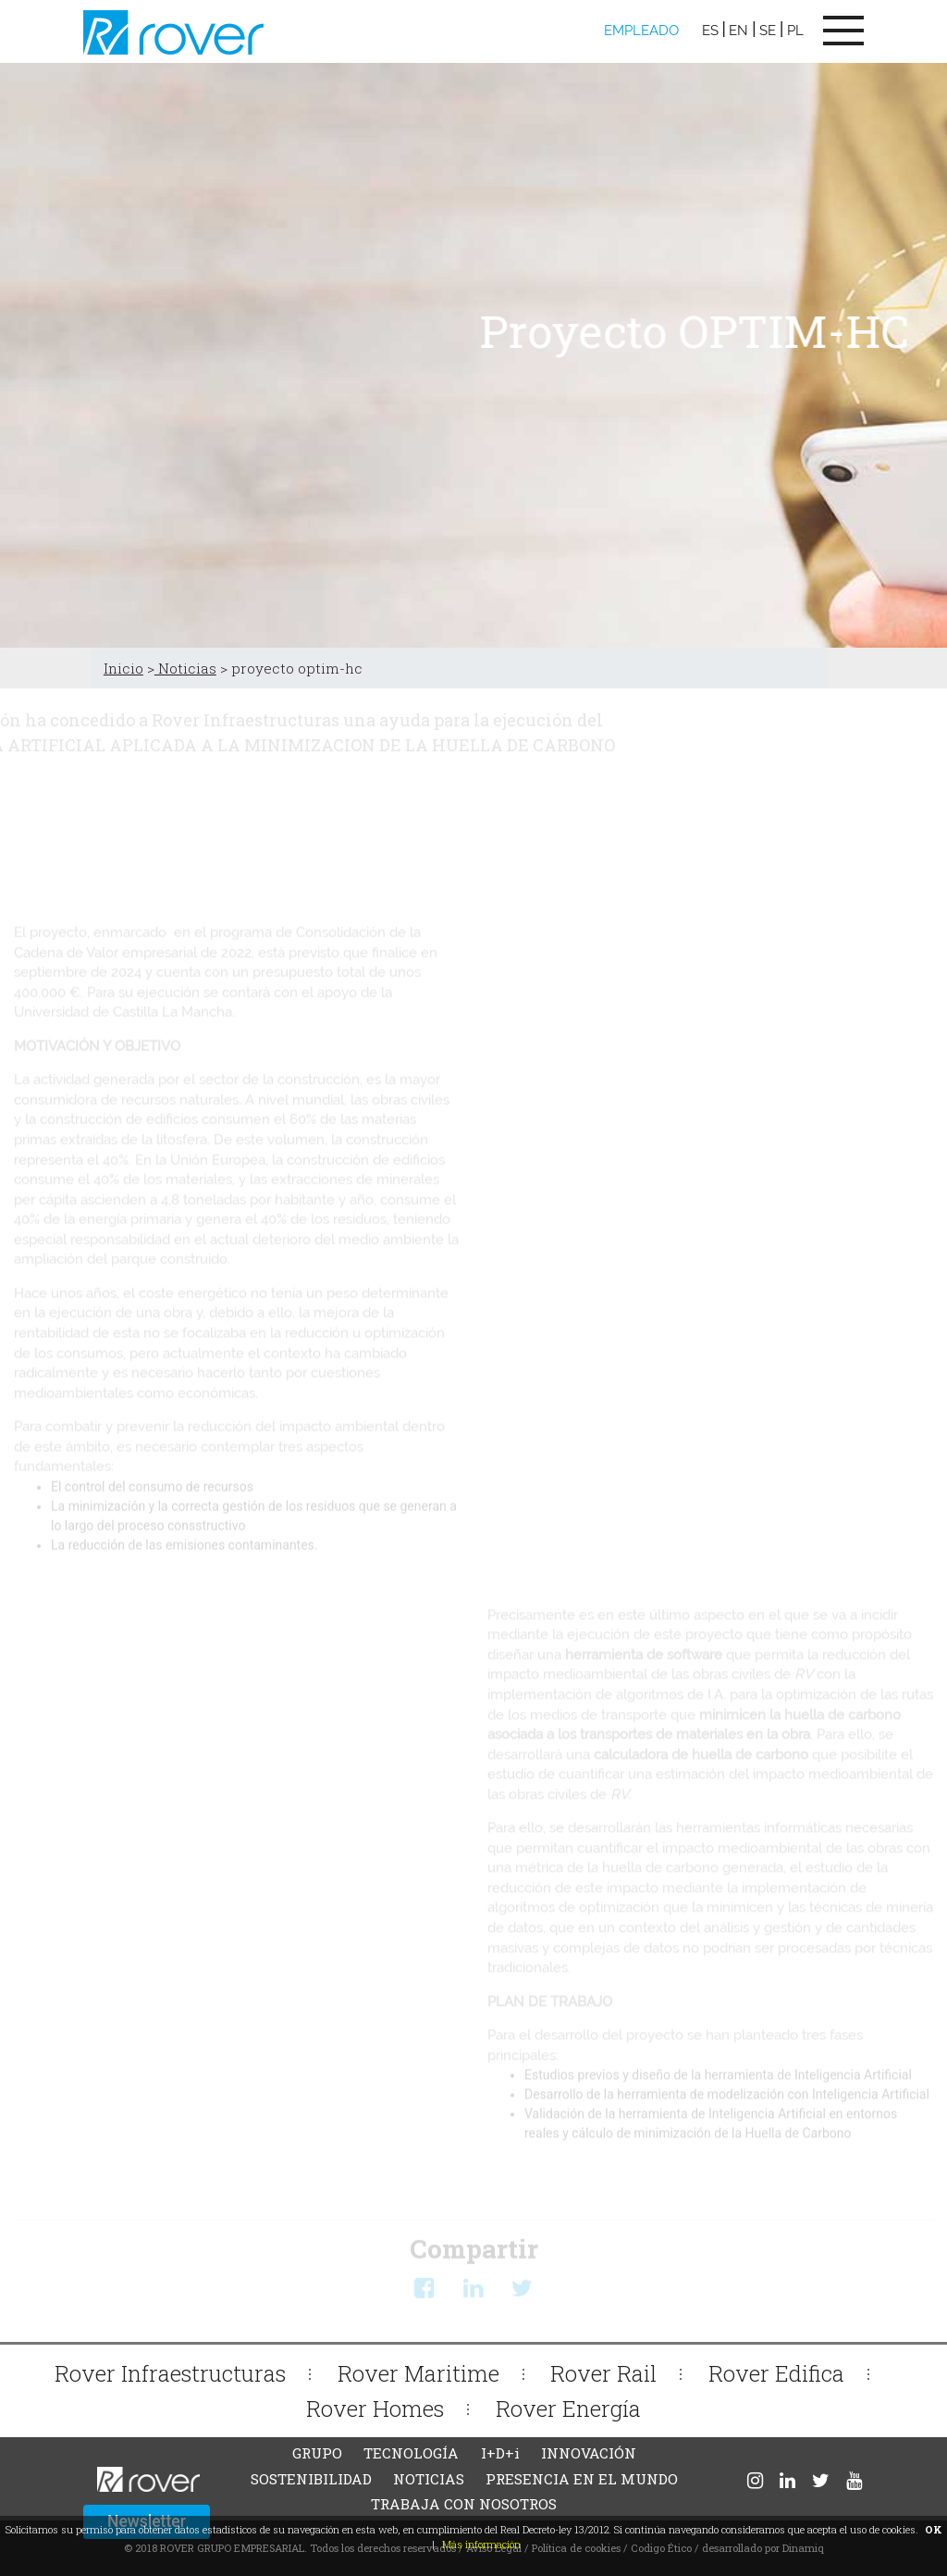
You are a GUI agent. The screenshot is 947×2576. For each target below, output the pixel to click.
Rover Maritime (418, 2373)
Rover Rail (603, 2373)
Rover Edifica (776, 2373)
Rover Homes (375, 2408)
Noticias (185, 668)
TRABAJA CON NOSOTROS (464, 2504)
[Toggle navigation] (843, 30)
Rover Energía (568, 2408)
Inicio (123, 668)
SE (767, 30)
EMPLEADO (641, 30)
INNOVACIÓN (588, 2453)
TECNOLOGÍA (411, 2453)
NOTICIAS (428, 2479)
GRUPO (317, 2453)
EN (738, 30)
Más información (481, 2544)
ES (710, 30)
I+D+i (500, 2453)
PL (795, 30)
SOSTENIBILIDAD (311, 2479)
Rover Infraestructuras (170, 2373)
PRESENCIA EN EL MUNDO (582, 2479)
